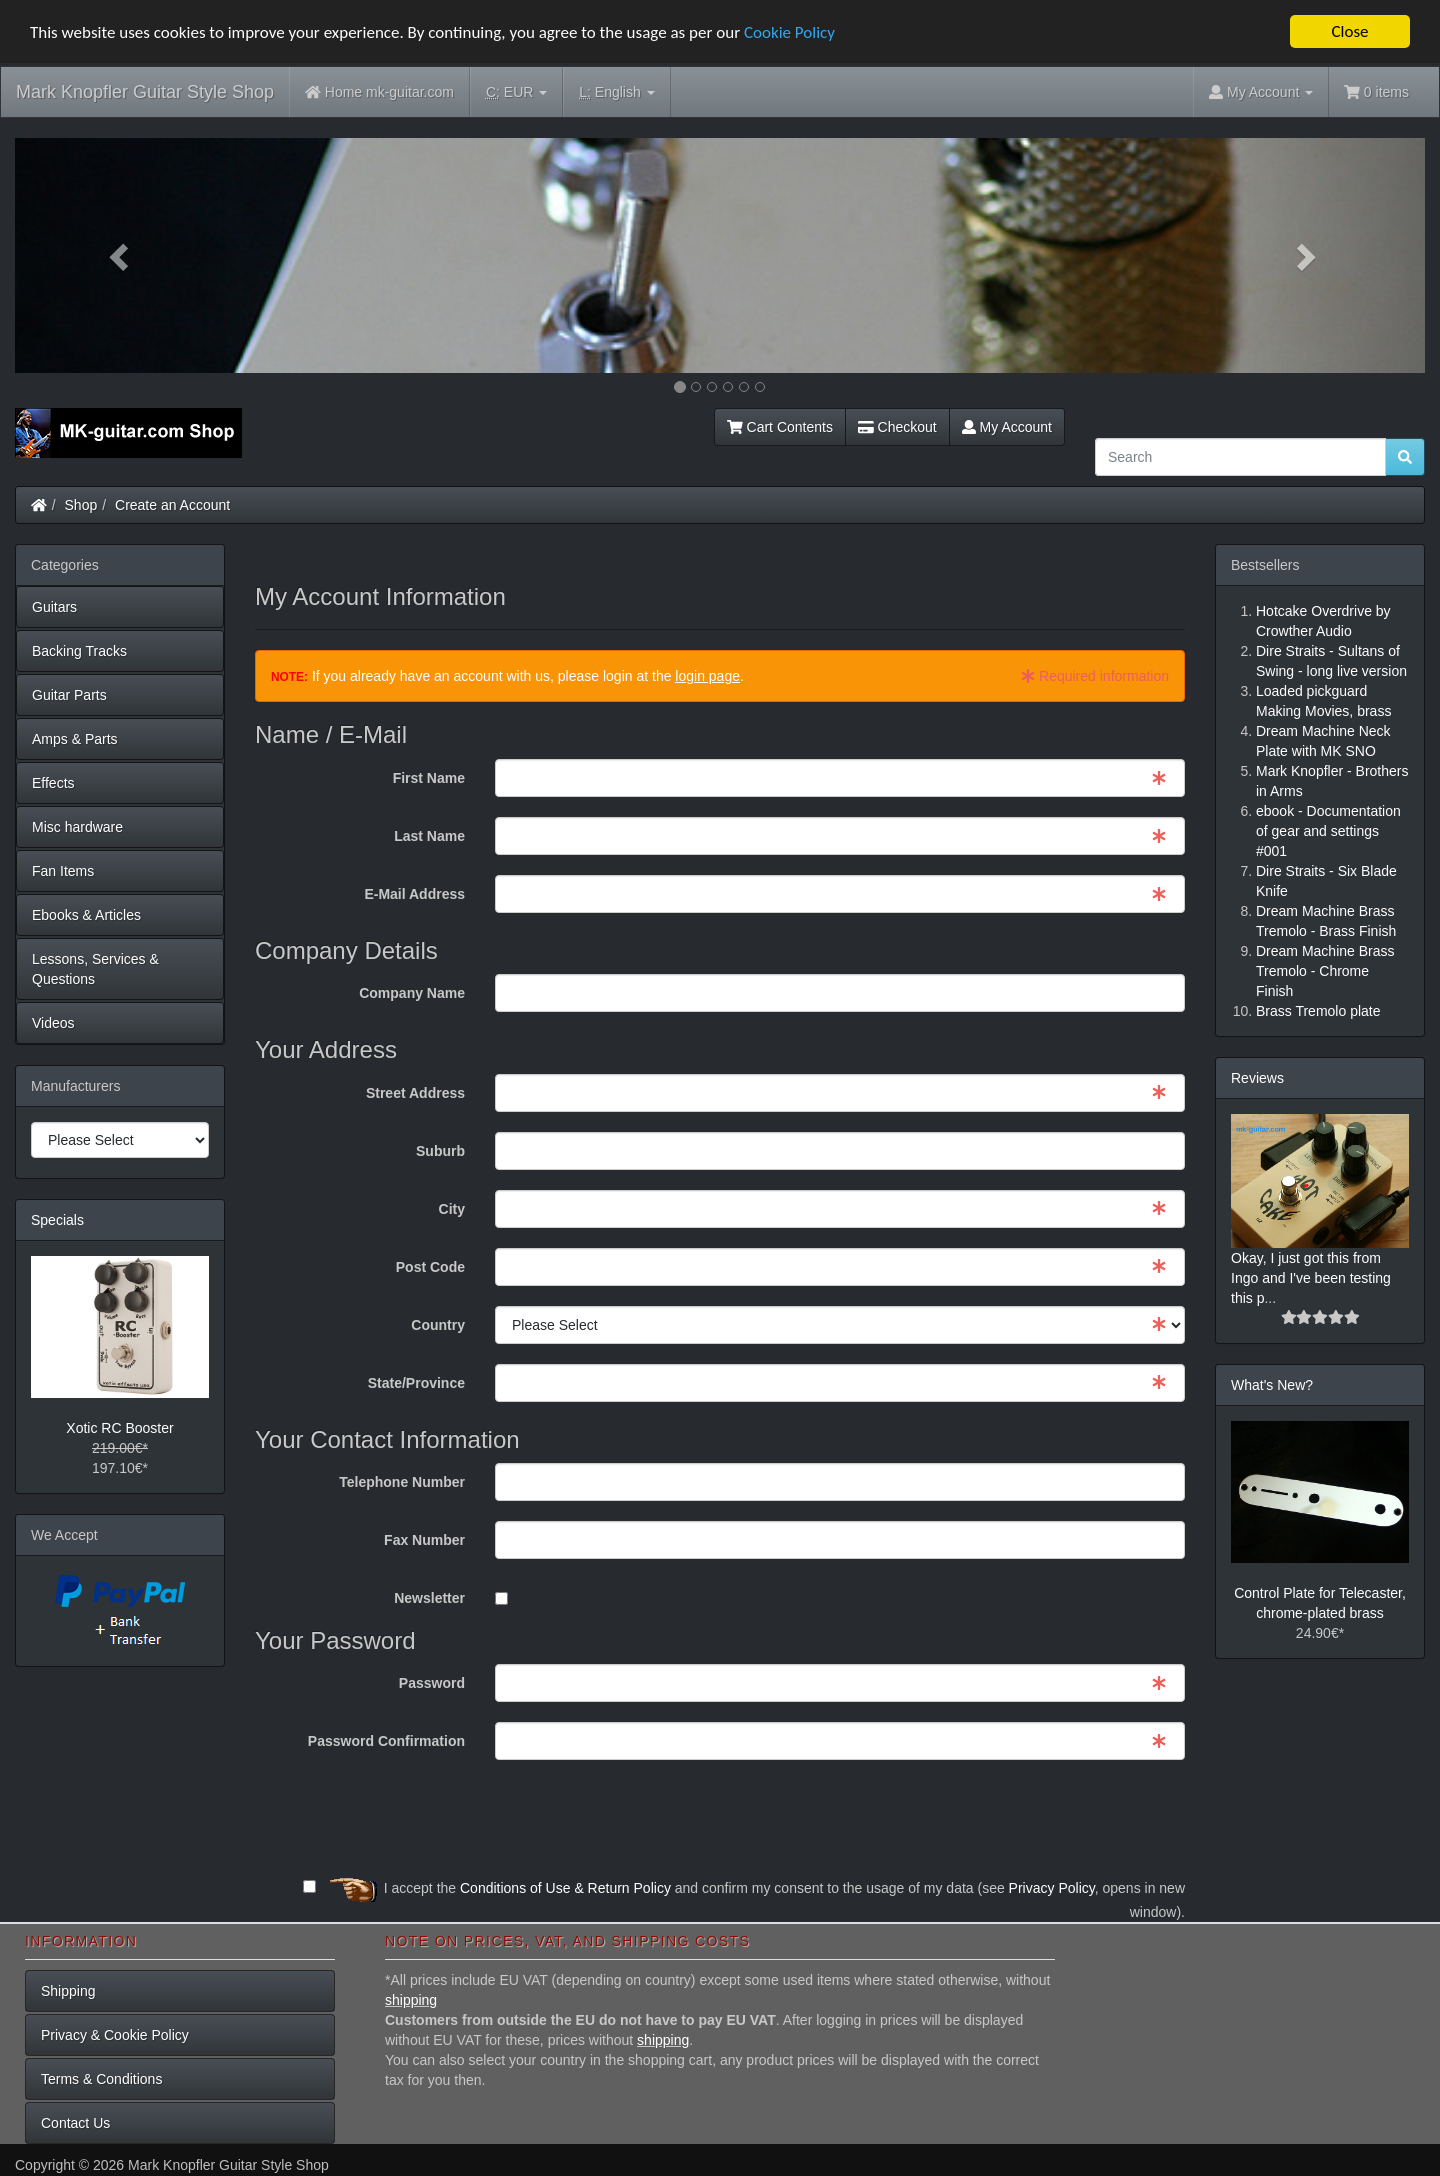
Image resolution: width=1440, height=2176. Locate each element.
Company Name (412, 993)
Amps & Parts (75, 739)
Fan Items (63, 871)
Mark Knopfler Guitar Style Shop (145, 92)
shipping (411, 2000)
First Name (429, 778)
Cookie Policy (789, 31)
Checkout (897, 427)
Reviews (1257, 1078)
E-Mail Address (414, 894)
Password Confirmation (386, 1741)
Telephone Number (402, 1482)
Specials (57, 1220)
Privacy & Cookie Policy (115, 2035)
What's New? (1272, 1385)
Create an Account (172, 505)
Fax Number (424, 1540)
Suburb (440, 1151)
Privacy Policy (1052, 1888)
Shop (81, 505)
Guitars (54, 607)
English (616, 92)
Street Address (415, 1093)
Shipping (68, 1991)
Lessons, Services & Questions (95, 969)
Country (438, 1325)
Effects (53, 783)
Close (1349, 31)
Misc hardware (77, 827)
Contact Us (75, 2123)
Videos (53, 1023)
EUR (516, 92)
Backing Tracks (79, 651)
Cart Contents (780, 427)
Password (432, 1683)
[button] (121, 255)
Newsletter (429, 1598)
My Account (1007, 427)
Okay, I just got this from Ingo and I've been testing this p (1311, 1278)
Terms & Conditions (101, 2079)
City (452, 1209)
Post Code (430, 1267)
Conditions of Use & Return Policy (565, 1888)
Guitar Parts (69, 695)
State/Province (416, 1383)
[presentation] (1033, 1819)
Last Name (429, 836)
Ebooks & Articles (86, 915)
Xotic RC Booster (119, 1428)
